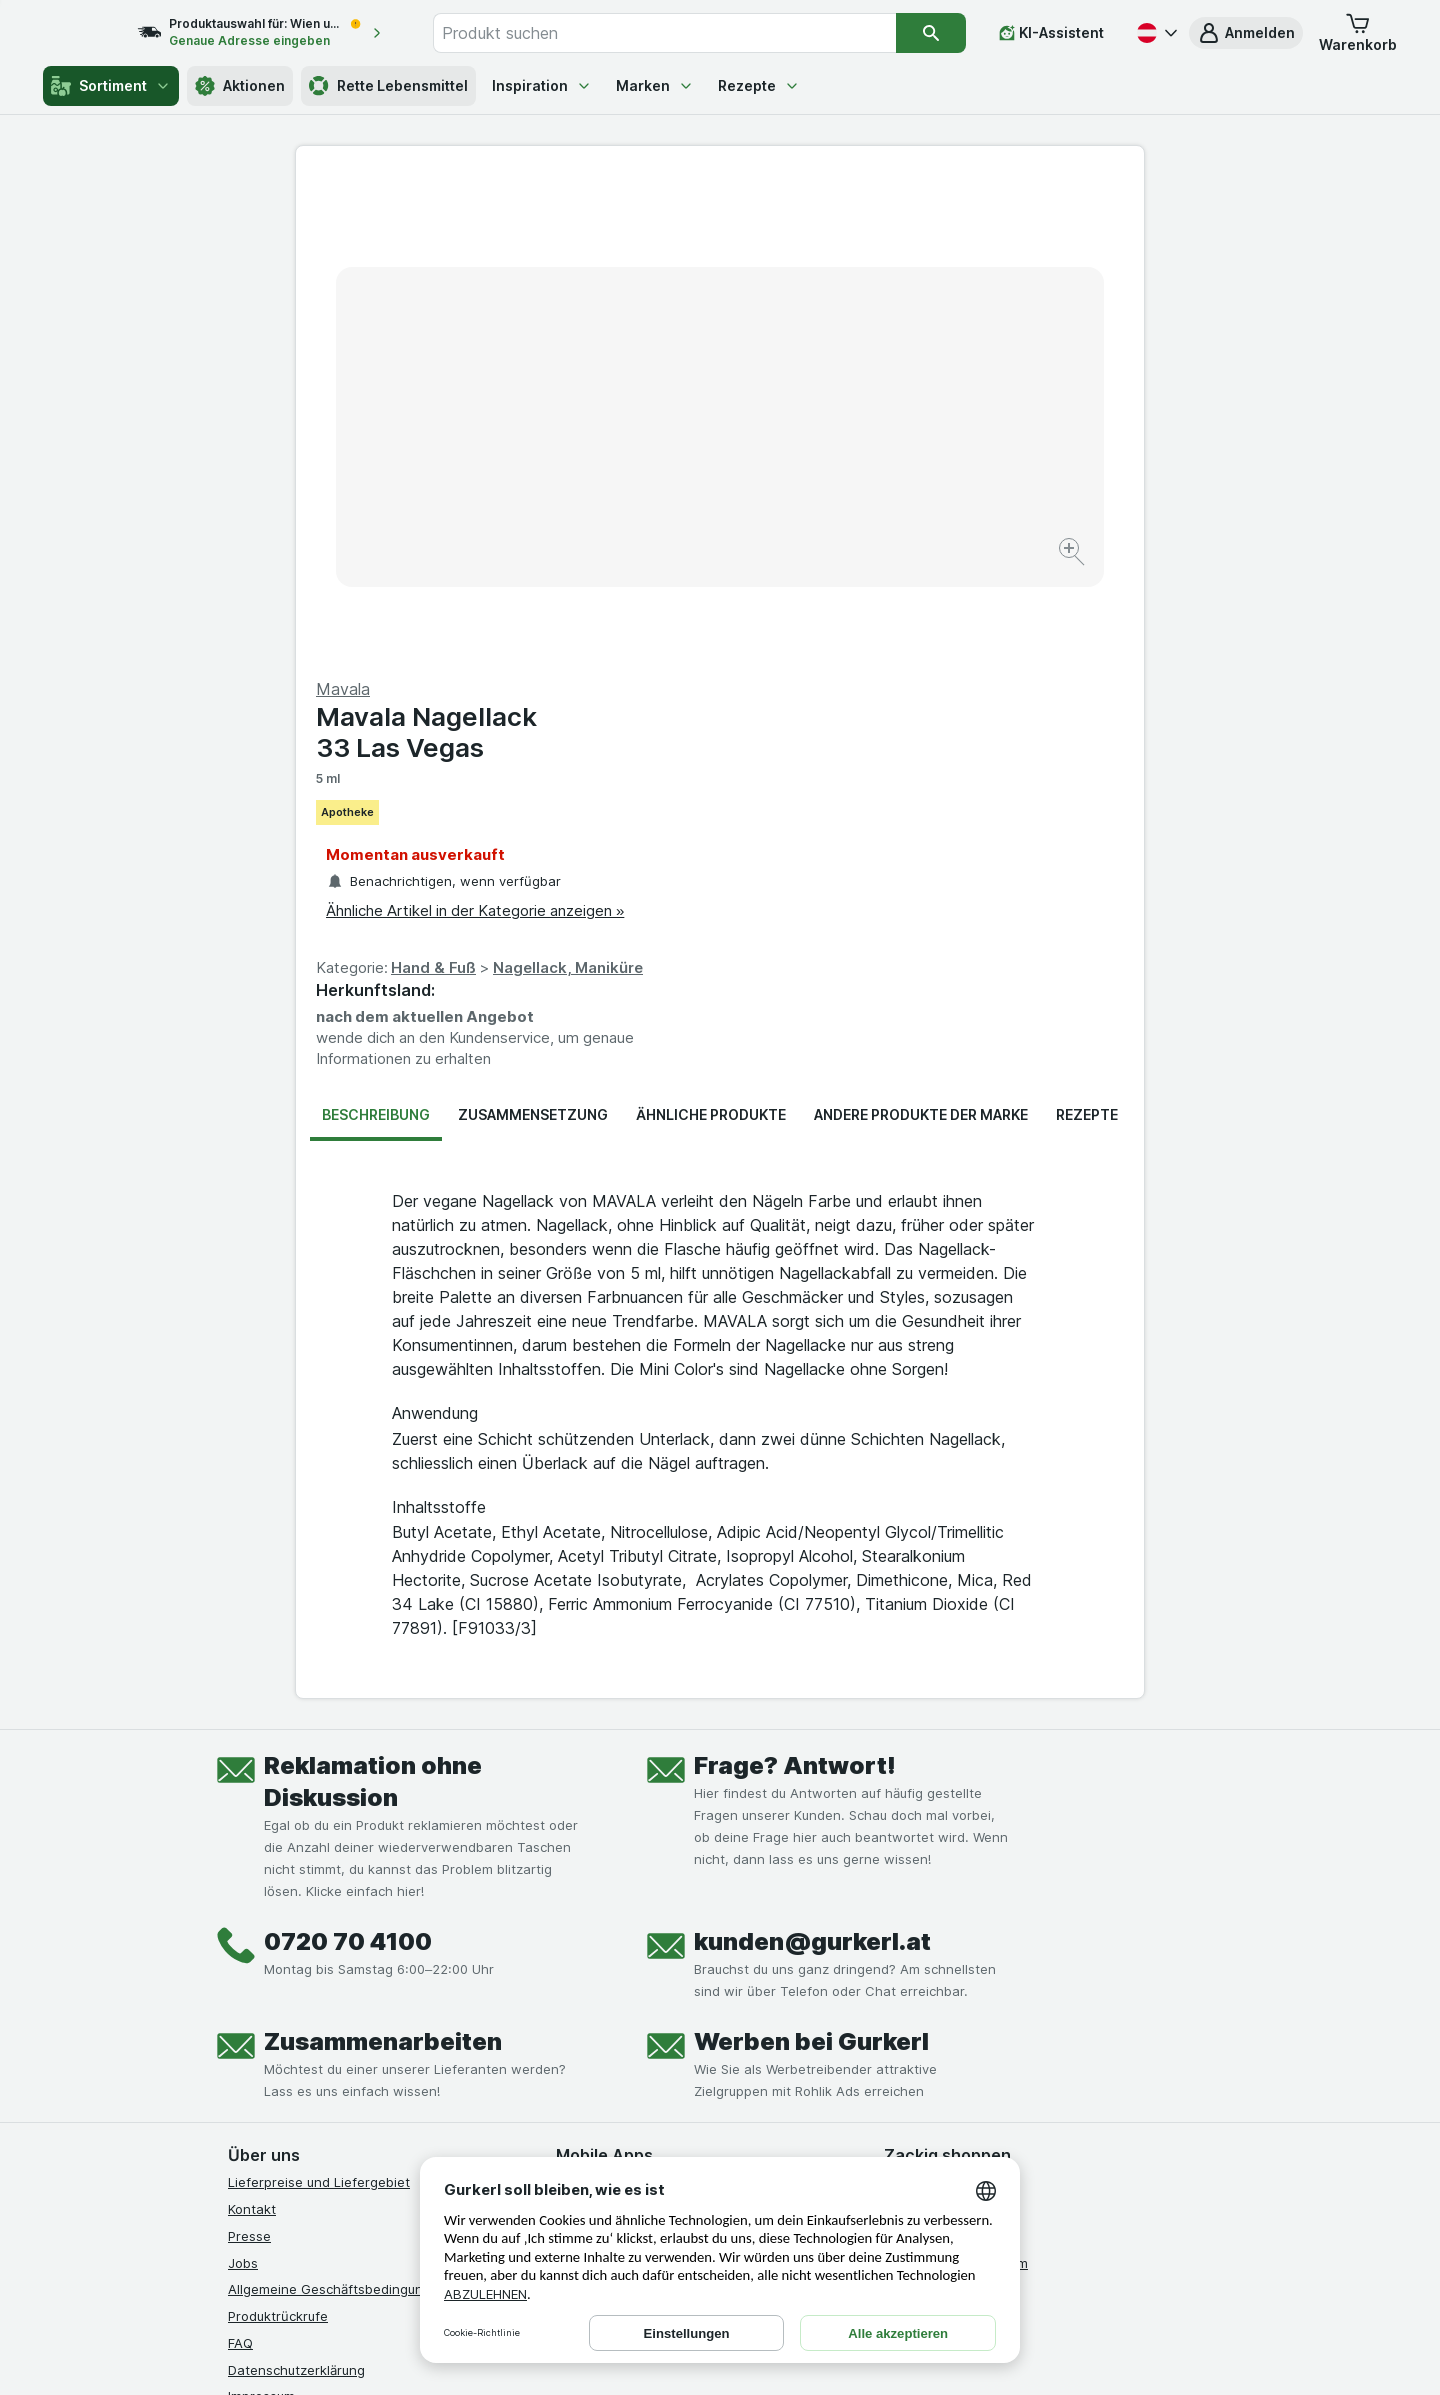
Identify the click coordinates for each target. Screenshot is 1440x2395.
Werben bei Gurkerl (811, 1560)
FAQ (240, 1862)
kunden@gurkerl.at (812, 1460)
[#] (952, 2060)
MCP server (920, 1808)
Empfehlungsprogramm (956, 1781)
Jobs (243, 1781)
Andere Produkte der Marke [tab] (921, 633)
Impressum (261, 1915)
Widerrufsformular (284, 1969)
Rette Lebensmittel (388, 86)
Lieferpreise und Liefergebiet (319, 1701)
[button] (1246, 33)
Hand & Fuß (857, 486)
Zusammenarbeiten (383, 1560)
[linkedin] (384, 2044)
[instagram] (288, 2044)
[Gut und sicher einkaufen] (792, 2094)
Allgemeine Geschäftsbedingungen (337, 1808)
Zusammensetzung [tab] (533, 633)
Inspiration (542, 85)
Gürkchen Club (930, 1701)
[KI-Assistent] (1051, 33)
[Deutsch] (1155, 33)
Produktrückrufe (278, 1835)
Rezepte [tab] (1087, 633)
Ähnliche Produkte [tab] (711, 633)
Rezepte (759, 85)
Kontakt (252, 1728)
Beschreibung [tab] (376, 633)
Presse (249, 1755)
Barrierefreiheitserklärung (308, 1942)
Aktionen (240, 86)
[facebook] (240, 2044)
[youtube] (336, 2044)
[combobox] (686, 33)
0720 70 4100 (348, 1460)
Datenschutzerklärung (296, 1888)
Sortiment (111, 86)
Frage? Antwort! (795, 1284)
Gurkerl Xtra (921, 1755)
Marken (655, 85)
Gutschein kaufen (939, 1728)
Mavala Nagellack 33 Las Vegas (850, 251)
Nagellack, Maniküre (992, 486)
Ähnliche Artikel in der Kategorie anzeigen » (899, 429)
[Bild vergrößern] (649, 490)
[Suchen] (931, 33)
